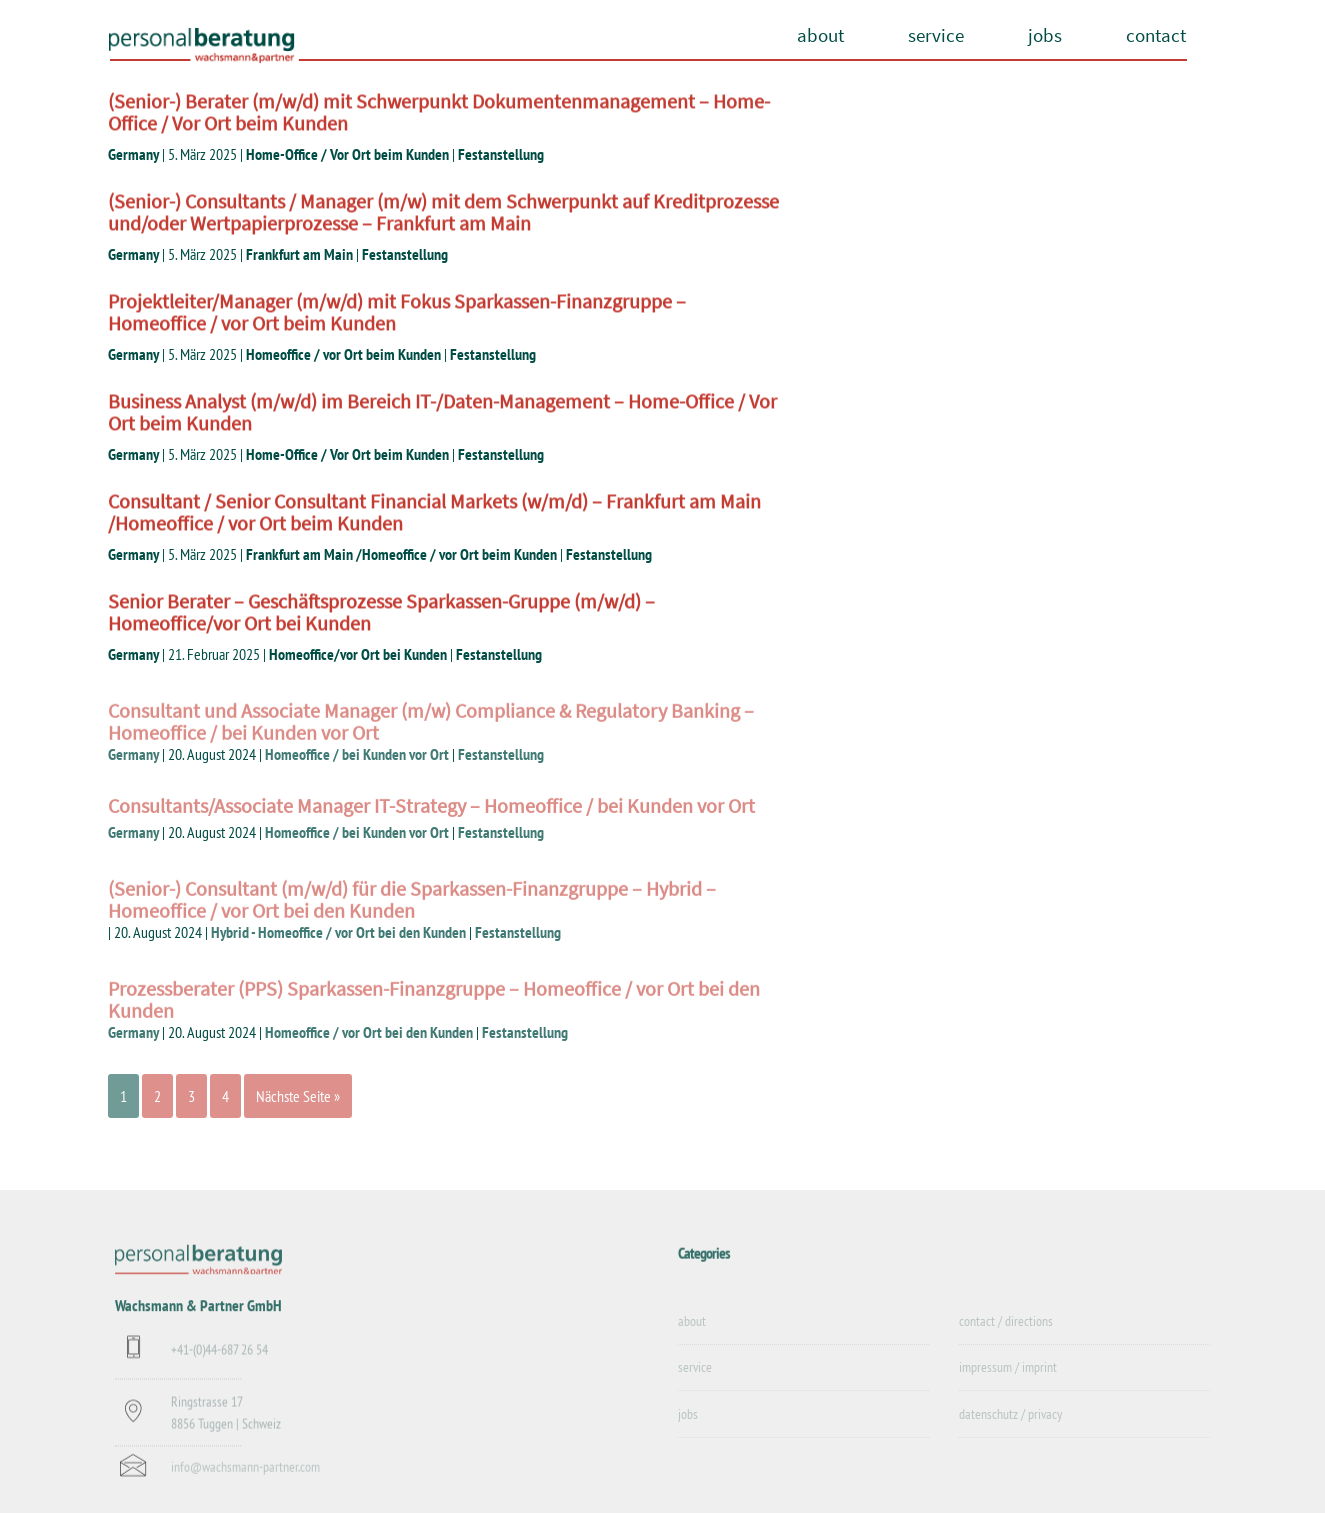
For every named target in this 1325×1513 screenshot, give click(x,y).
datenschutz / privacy (1010, 1426)
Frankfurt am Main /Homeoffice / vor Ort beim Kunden (401, 554)
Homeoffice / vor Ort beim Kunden (343, 354)
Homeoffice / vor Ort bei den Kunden (369, 1032)
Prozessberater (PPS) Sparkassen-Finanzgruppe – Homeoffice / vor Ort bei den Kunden (434, 1010)
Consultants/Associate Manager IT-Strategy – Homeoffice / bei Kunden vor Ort (431, 811)
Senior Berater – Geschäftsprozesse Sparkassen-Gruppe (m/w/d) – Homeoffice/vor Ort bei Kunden (381, 612)
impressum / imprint (1008, 1380)
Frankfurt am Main (299, 254)
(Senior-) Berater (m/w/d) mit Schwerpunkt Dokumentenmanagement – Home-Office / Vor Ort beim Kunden (439, 112)
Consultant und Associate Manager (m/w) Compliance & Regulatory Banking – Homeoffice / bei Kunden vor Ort (431, 732)
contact (1156, 35)
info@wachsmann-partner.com (245, 1477)
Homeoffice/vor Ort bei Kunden (358, 654)
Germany (133, 154)
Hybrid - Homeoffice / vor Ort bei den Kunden (338, 932)
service (936, 35)
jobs (1045, 35)
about (820, 35)
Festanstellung (501, 154)
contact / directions (1006, 1333)
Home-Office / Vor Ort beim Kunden (347, 154)
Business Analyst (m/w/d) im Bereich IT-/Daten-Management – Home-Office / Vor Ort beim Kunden (442, 412)
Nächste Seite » (298, 1096)
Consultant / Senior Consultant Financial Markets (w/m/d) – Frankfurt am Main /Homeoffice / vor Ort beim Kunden (434, 512)
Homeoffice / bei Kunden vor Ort (357, 754)
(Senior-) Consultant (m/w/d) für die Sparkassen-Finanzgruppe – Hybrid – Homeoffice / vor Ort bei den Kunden (412, 910)
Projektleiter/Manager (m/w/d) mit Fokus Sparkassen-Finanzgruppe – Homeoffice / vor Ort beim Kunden (397, 312)
